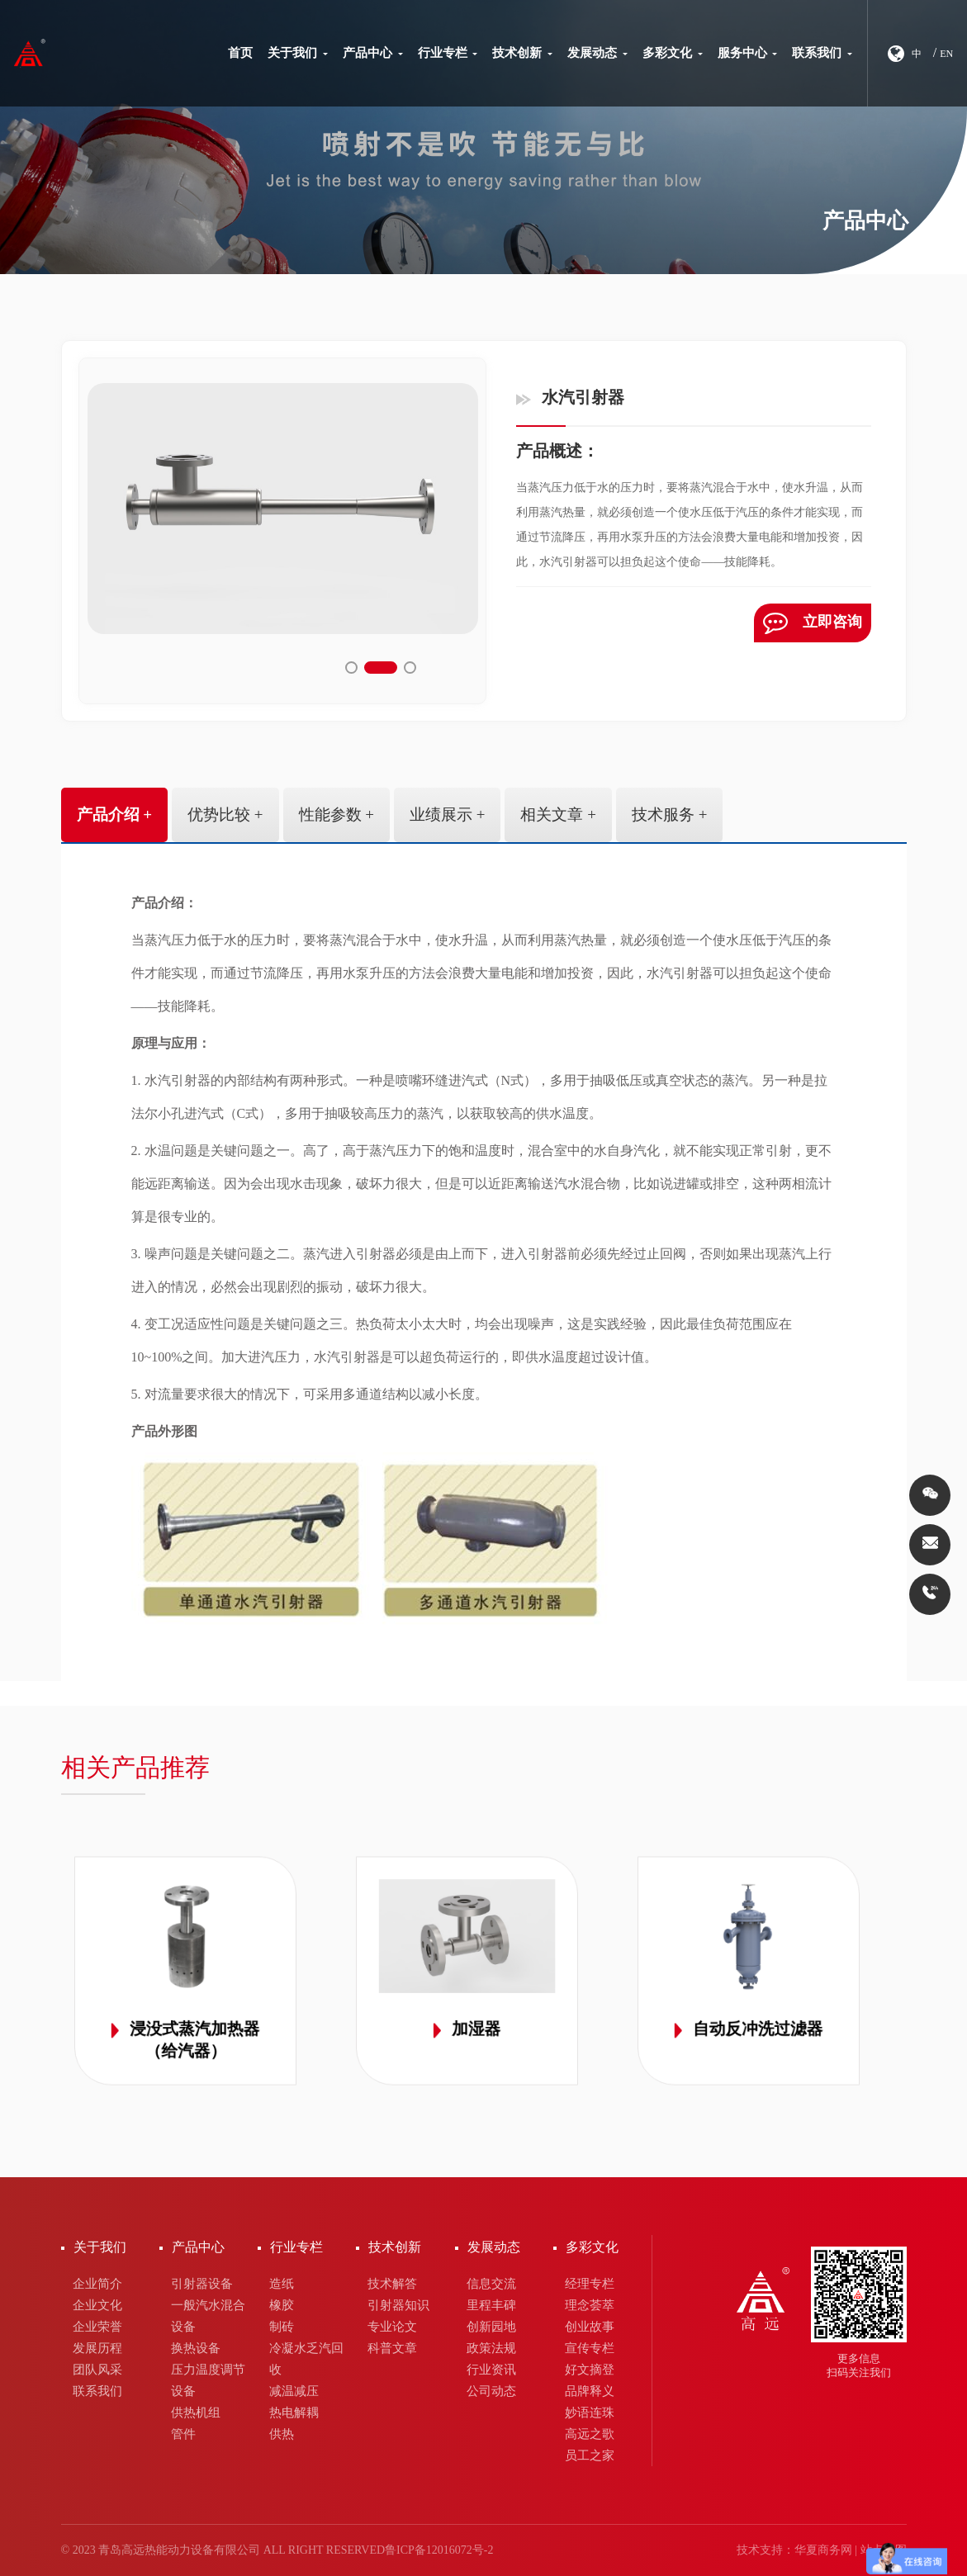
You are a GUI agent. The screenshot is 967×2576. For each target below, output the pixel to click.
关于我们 (298, 52)
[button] (361, 667)
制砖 (281, 2326)
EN (946, 53)
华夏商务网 (823, 2550)
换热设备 (195, 2348)
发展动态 (597, 52)
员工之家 (589, 2455)
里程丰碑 (491, 2305)
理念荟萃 (589, 2305)
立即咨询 (812, 623)
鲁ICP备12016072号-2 (439, 2550)
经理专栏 (589, 2283)
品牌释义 (589, 2391)
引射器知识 (398, 2305)
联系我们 (822, 52)
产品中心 (373, 52)
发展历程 (97, 2348)
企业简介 (97, 2283)
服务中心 (748, 52)
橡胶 (281, 2305)
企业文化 (97, 2305)
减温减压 (294, 2391)
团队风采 (97, 2369)
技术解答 (392, 2283)
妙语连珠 (589, 2412)
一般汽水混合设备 (208, 2316)
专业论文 (392, 2326)
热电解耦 (294, 2412)
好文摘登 (589, 2369)
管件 (183, 2434)
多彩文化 (672, 52)
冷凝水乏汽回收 (306, 2359)
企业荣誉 (97, 2326)
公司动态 (491, 2391)
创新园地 (491, 2326)
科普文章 (392, 2348)
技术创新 (522, 52)
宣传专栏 (589, 2348)
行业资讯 (491, 2369)
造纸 (281, 2283)
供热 (281, 2434)
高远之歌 (589, 2434)
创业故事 (589, 2326)
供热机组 (195, 2412)
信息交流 (491, 2283)
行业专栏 (448, 52)
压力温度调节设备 (208, 2380)
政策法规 (491, 2348)
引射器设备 (202, 2283)
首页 (240, 52)
